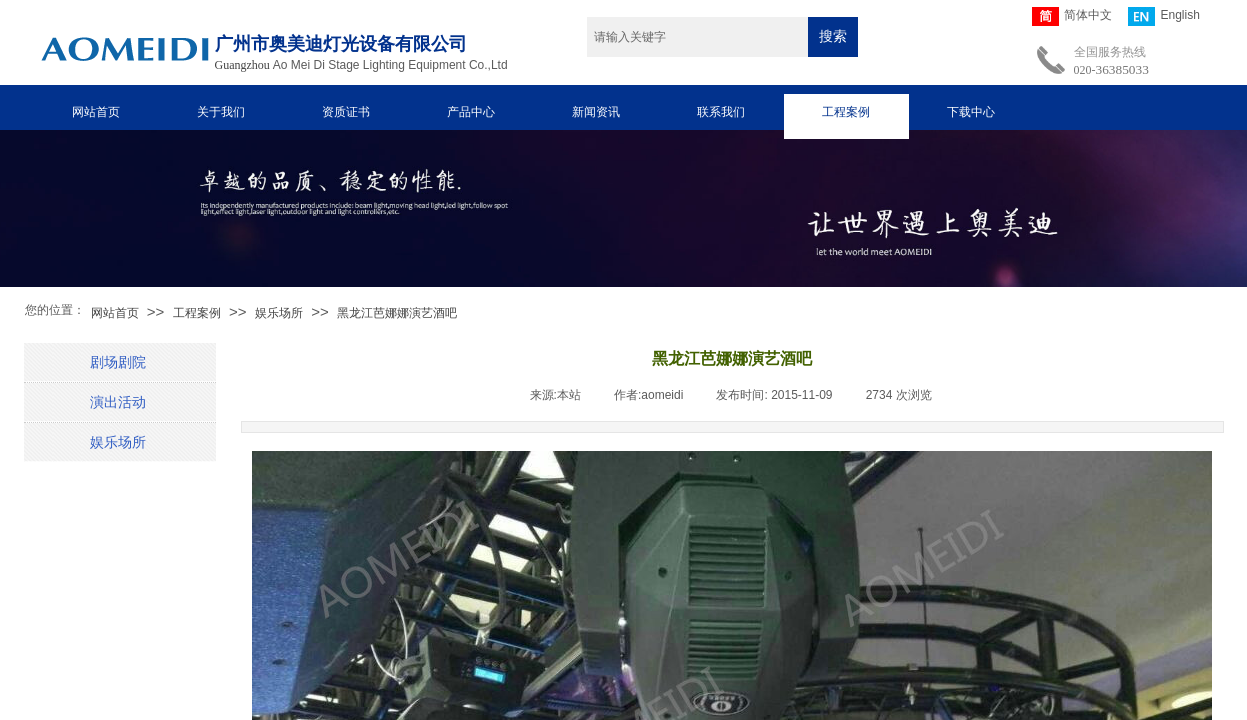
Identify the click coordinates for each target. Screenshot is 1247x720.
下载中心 (971, 112)
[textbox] (697, 37)
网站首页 (96, 112)
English (1163, 16)
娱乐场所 (279, 313)
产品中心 (471, 112)
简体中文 (1072, 16)
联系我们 (721, 112)
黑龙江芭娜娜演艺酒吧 (397, 313)
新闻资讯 (596, 112)
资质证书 (346, 112)
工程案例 (846, 112)
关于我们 (221, 112)
